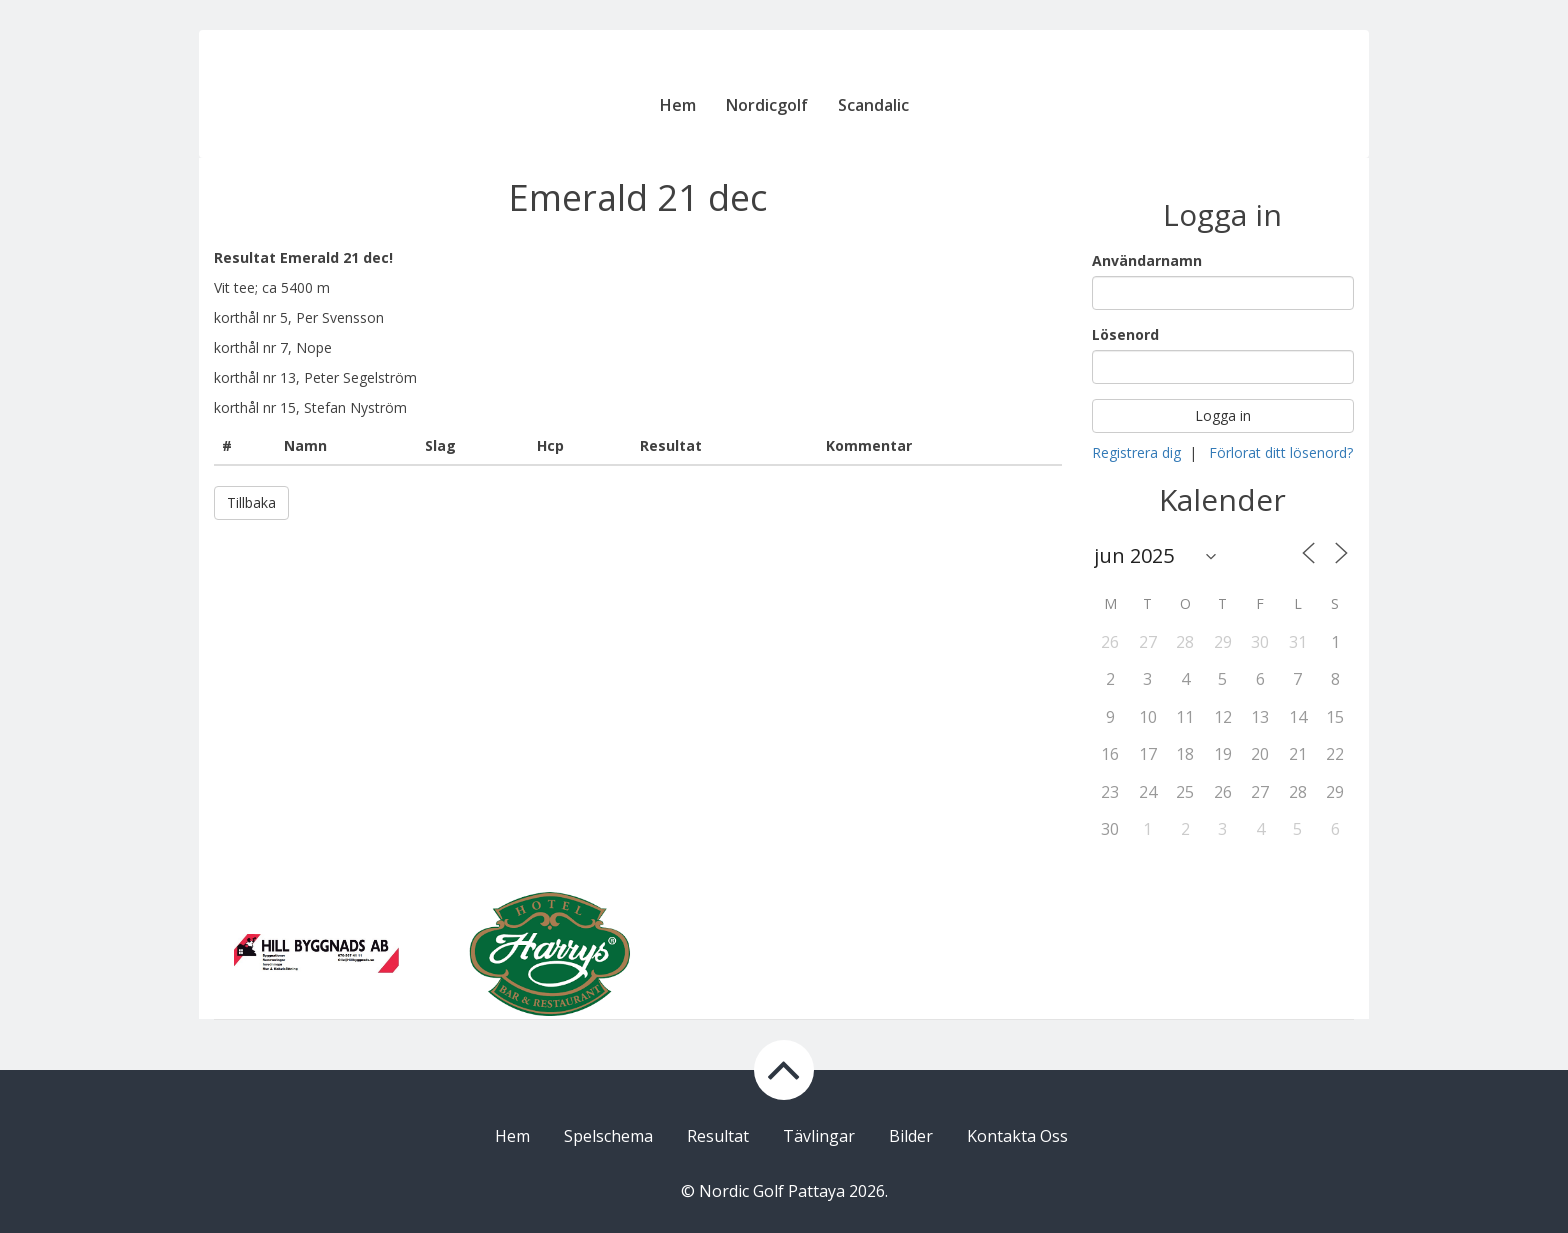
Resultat (718, 1136)
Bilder (911, 1136)
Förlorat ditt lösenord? (1281, 452)
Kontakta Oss (1017, 1136)
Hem (678, 105)
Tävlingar (819, 1136)
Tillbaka (251, 502)
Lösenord (1125, 334)
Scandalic (873, 105)
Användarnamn (1147, 260)
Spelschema (608, 1136)
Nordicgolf (767, 105)
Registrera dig (1136, 452)
